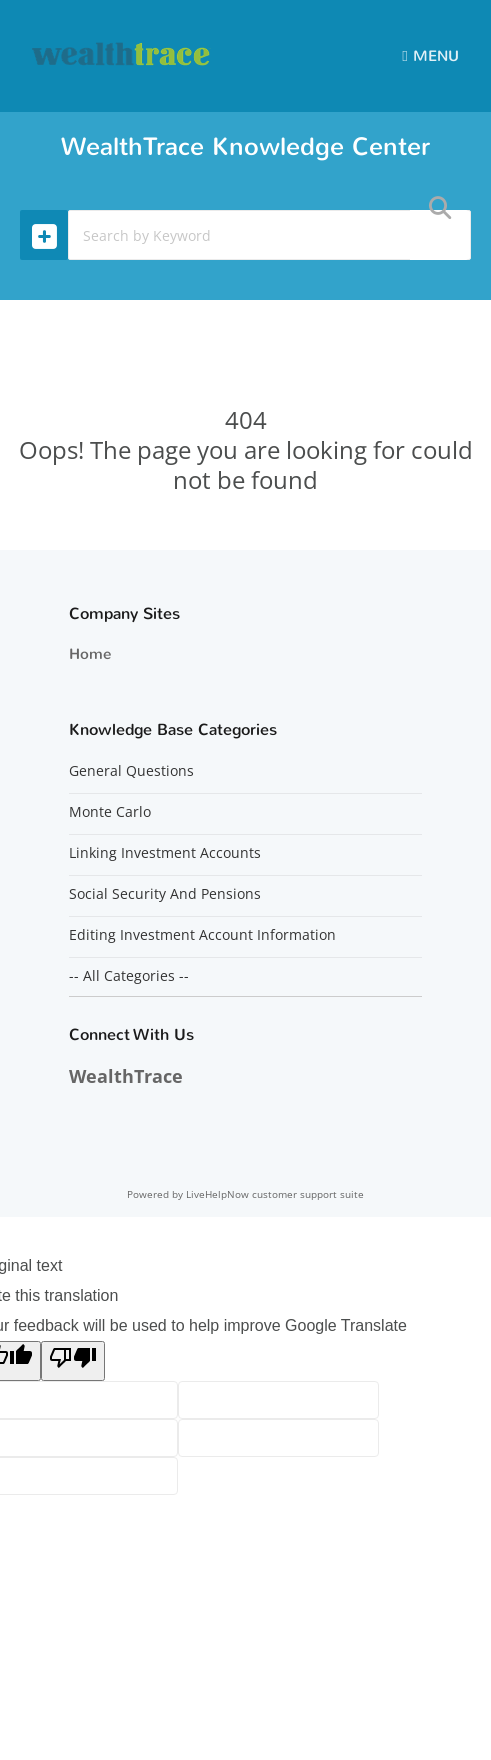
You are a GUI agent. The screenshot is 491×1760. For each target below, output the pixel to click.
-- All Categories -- (129, 976)
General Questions (131, 771)
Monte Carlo (110, 812)
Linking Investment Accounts (165, 853)
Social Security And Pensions (165, 894)
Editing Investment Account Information (202, 935)
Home (90, 654)
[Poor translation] (73, 1361)
